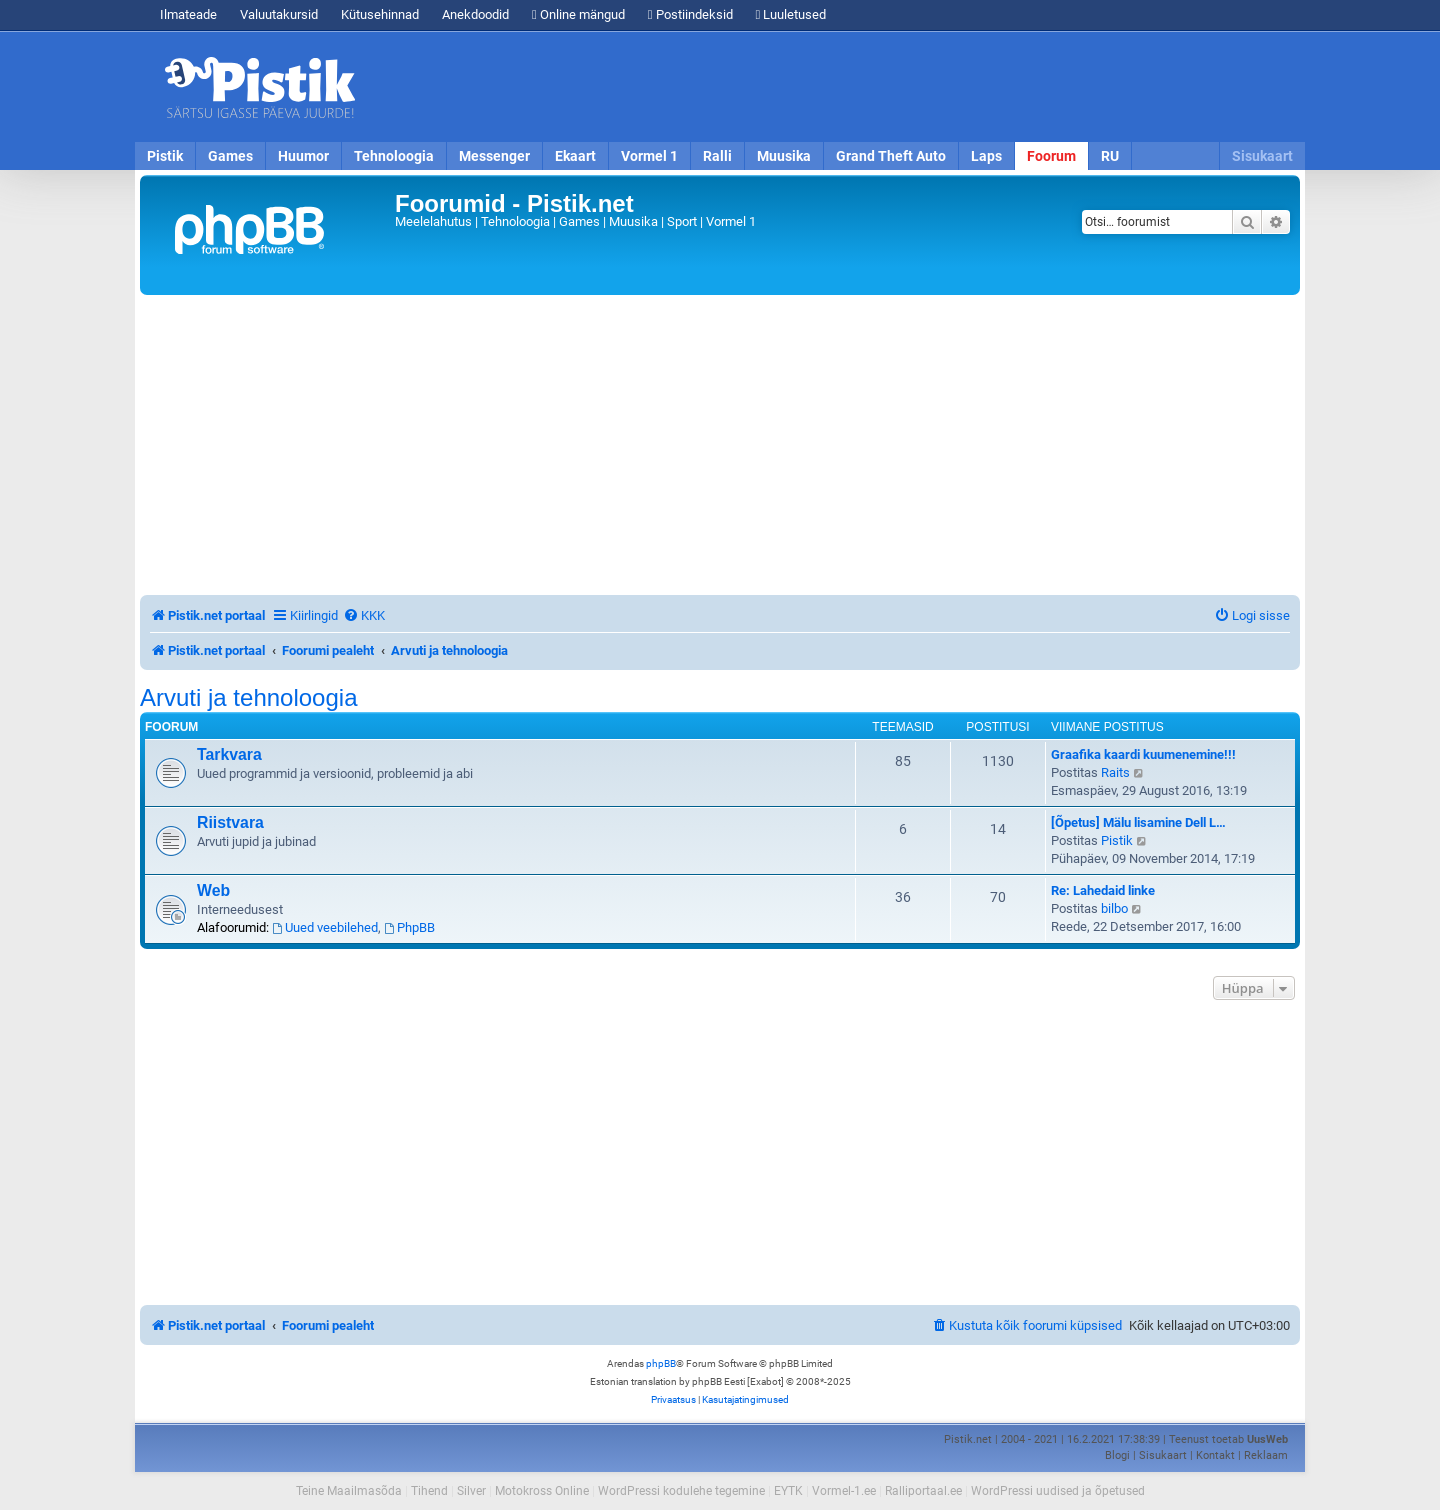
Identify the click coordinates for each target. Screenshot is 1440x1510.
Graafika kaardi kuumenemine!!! (1143, 754)
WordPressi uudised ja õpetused (1058, 1491)
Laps (986, 156)
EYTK (788, 1491)
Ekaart (575, 156)
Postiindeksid (690, 14)
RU (1110, 156)
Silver (471, 1491)
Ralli (717, 156)
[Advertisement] (835, 87)
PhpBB (409, 927)
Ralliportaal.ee (923, 1491)
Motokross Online (542, 1491)
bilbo (1114, 908)
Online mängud (578, 14)
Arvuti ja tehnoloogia (248, 698)
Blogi (1117, 1455)
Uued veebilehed (325, 927)
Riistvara (230, 822)
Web (213, 890)
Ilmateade (188, 14)
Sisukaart (1262, 156)
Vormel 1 (649, 156)
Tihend (429, 1491)
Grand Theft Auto (891, 156)
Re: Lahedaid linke (1103, 890)
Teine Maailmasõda (349, 1491)
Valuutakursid (279, 14)
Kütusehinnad (380, 14)
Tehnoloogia (394, 156)
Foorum (1051, 156)
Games (230, 156)
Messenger (494, 156)
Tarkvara (229, 754)
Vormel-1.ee (844, 1491)
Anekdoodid (475, 14)
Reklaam (1266, 1455)
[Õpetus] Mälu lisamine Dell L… (1138, 822)
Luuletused (791, 14)
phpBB (661, 1363)
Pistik (165, 156)
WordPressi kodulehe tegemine (681, 1491)
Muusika (784, 156)
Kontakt (1215, 1455)
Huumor (303, 156)
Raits (1115, 772)
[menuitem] (364, 615)
